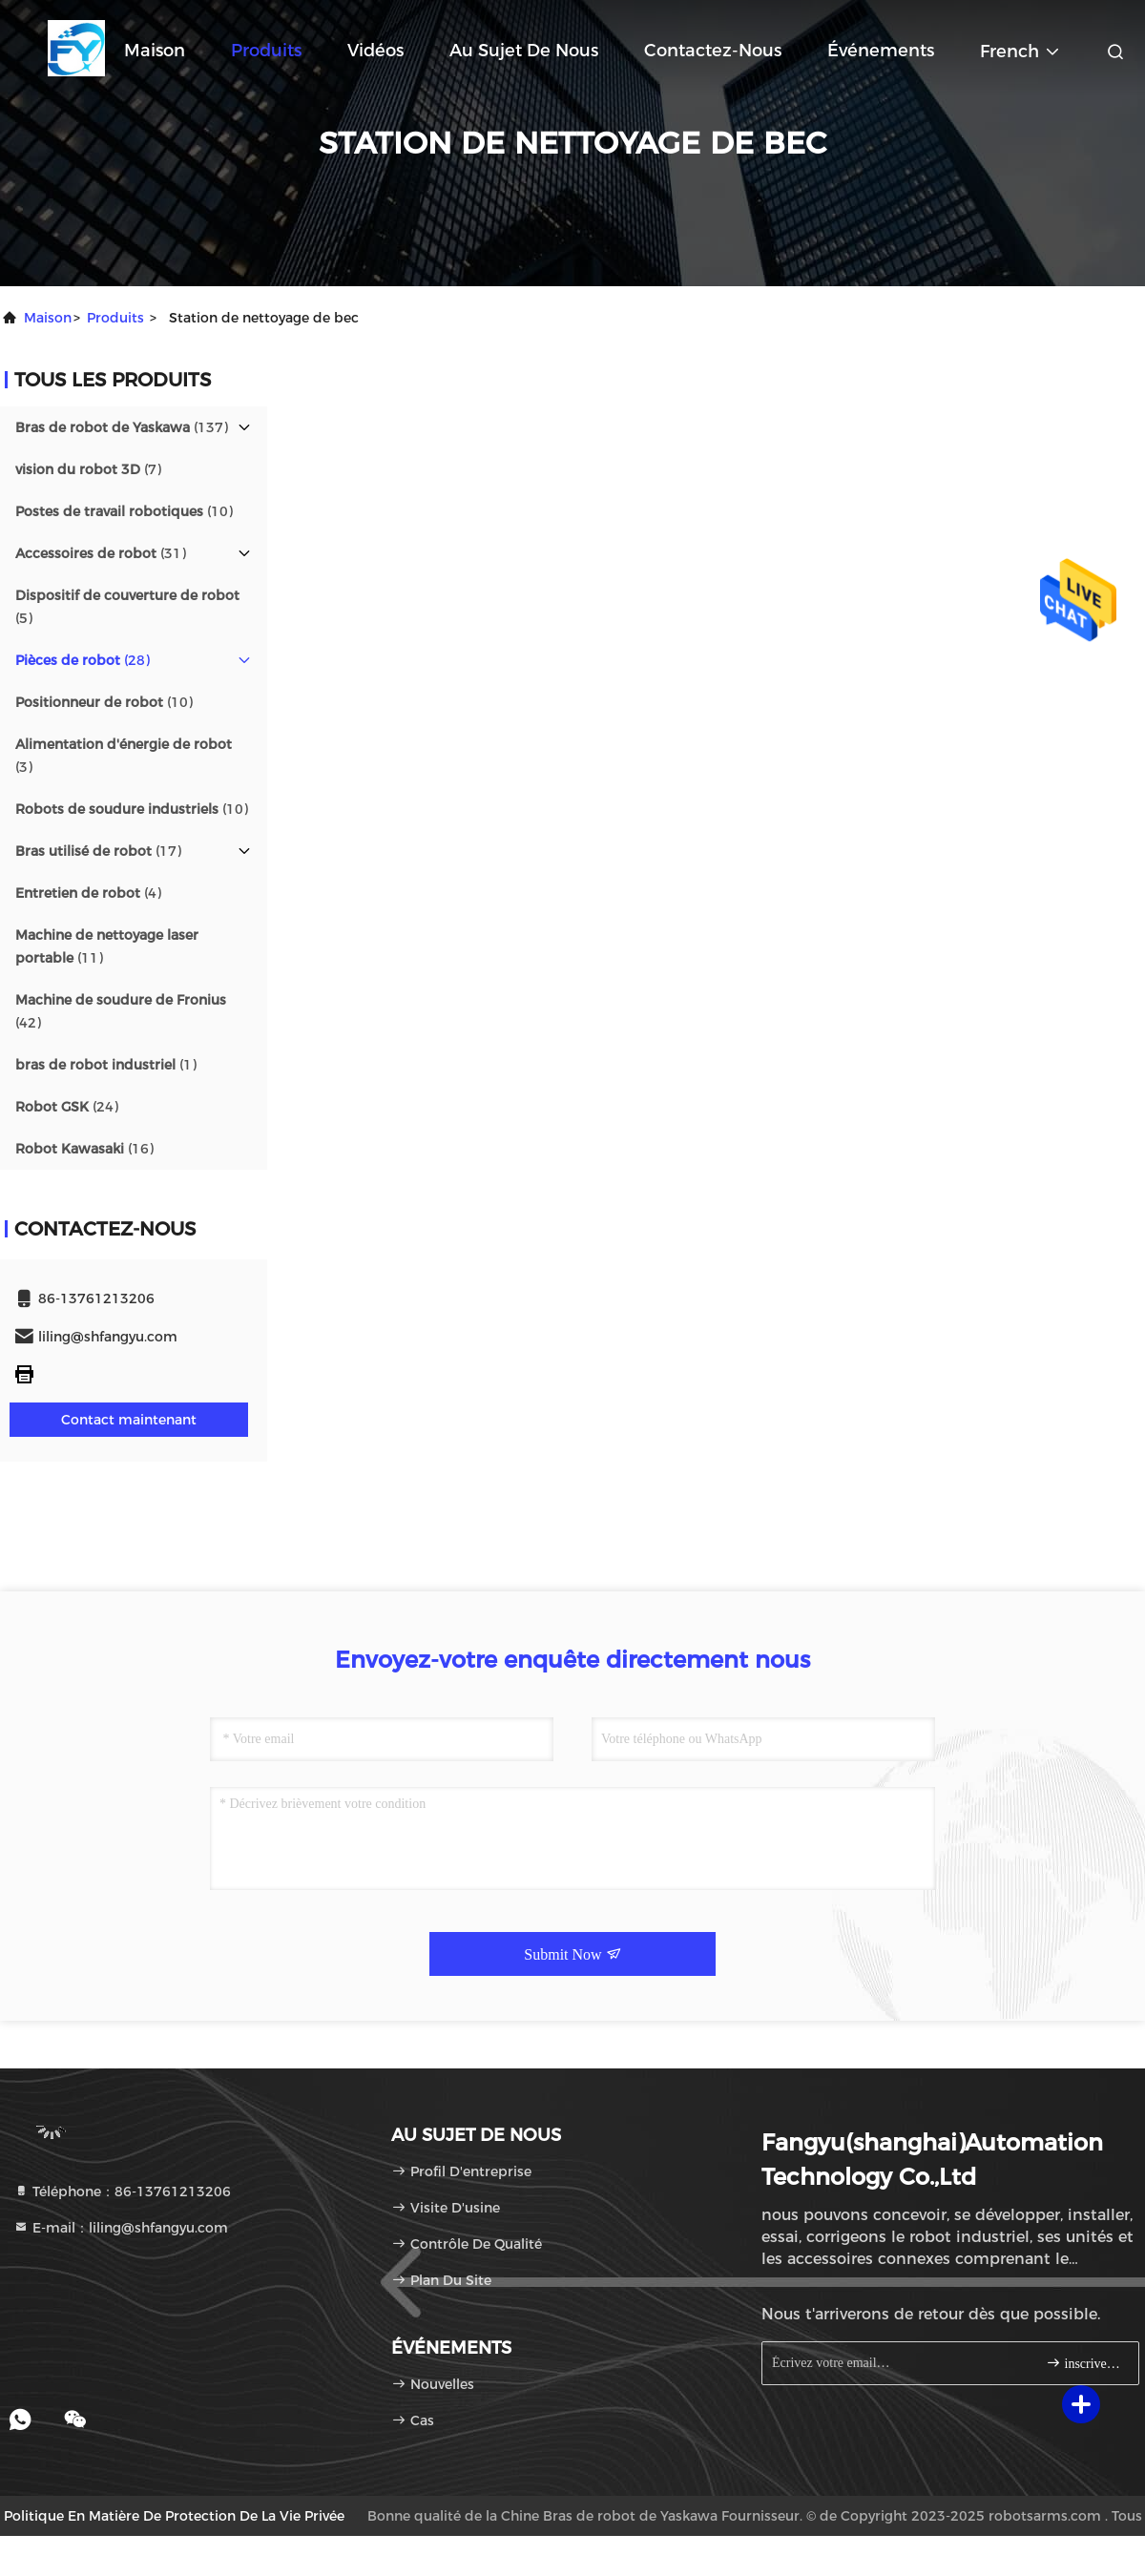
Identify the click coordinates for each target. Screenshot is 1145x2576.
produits (115, 317)
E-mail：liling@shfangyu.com (120, 2227)
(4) (88, 893)
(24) (66, 1106)
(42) (120, 1011)
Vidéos (375, 50)
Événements (880, 50)
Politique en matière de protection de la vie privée (174, 2515)
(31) (100, 553)
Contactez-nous (712, 50)
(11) (106, 946)
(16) (84, 1148)
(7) (88, 469)
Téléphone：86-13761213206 (122, 2191)
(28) (82, 660)
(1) (106, 1064)
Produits (266, 50)
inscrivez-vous (1084, 2363)
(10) (124, 511)
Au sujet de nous (523, 50)
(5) (127, 607)
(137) (121, 427)
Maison (154, 50)
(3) (123, 756)
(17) (98, 851)
